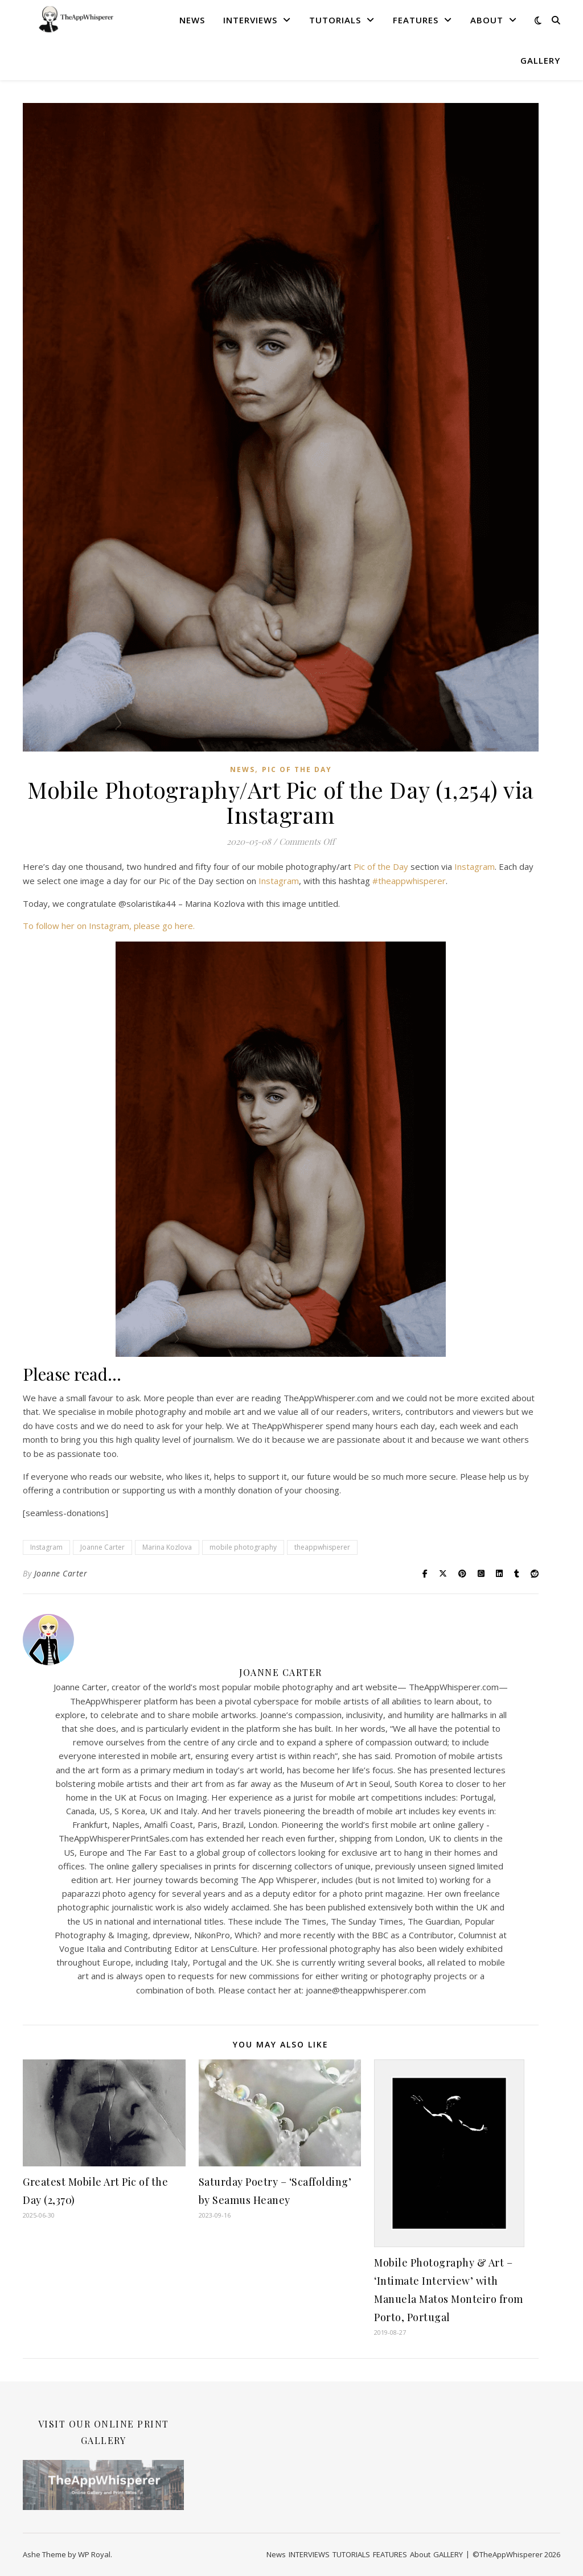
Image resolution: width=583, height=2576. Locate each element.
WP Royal (94, 2554)
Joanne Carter (102, 1547)
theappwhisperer (322, 1547)
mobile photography (243, 1547)
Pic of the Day (297, 769)
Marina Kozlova (167, 1547)
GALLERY (540, 60)
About (486, 20)
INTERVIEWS (250, 20)
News (192, 20)
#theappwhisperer (409, 880)
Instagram (474, 866)
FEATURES (415, 20)
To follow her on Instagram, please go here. (109, 925)
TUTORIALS (335, 20)
